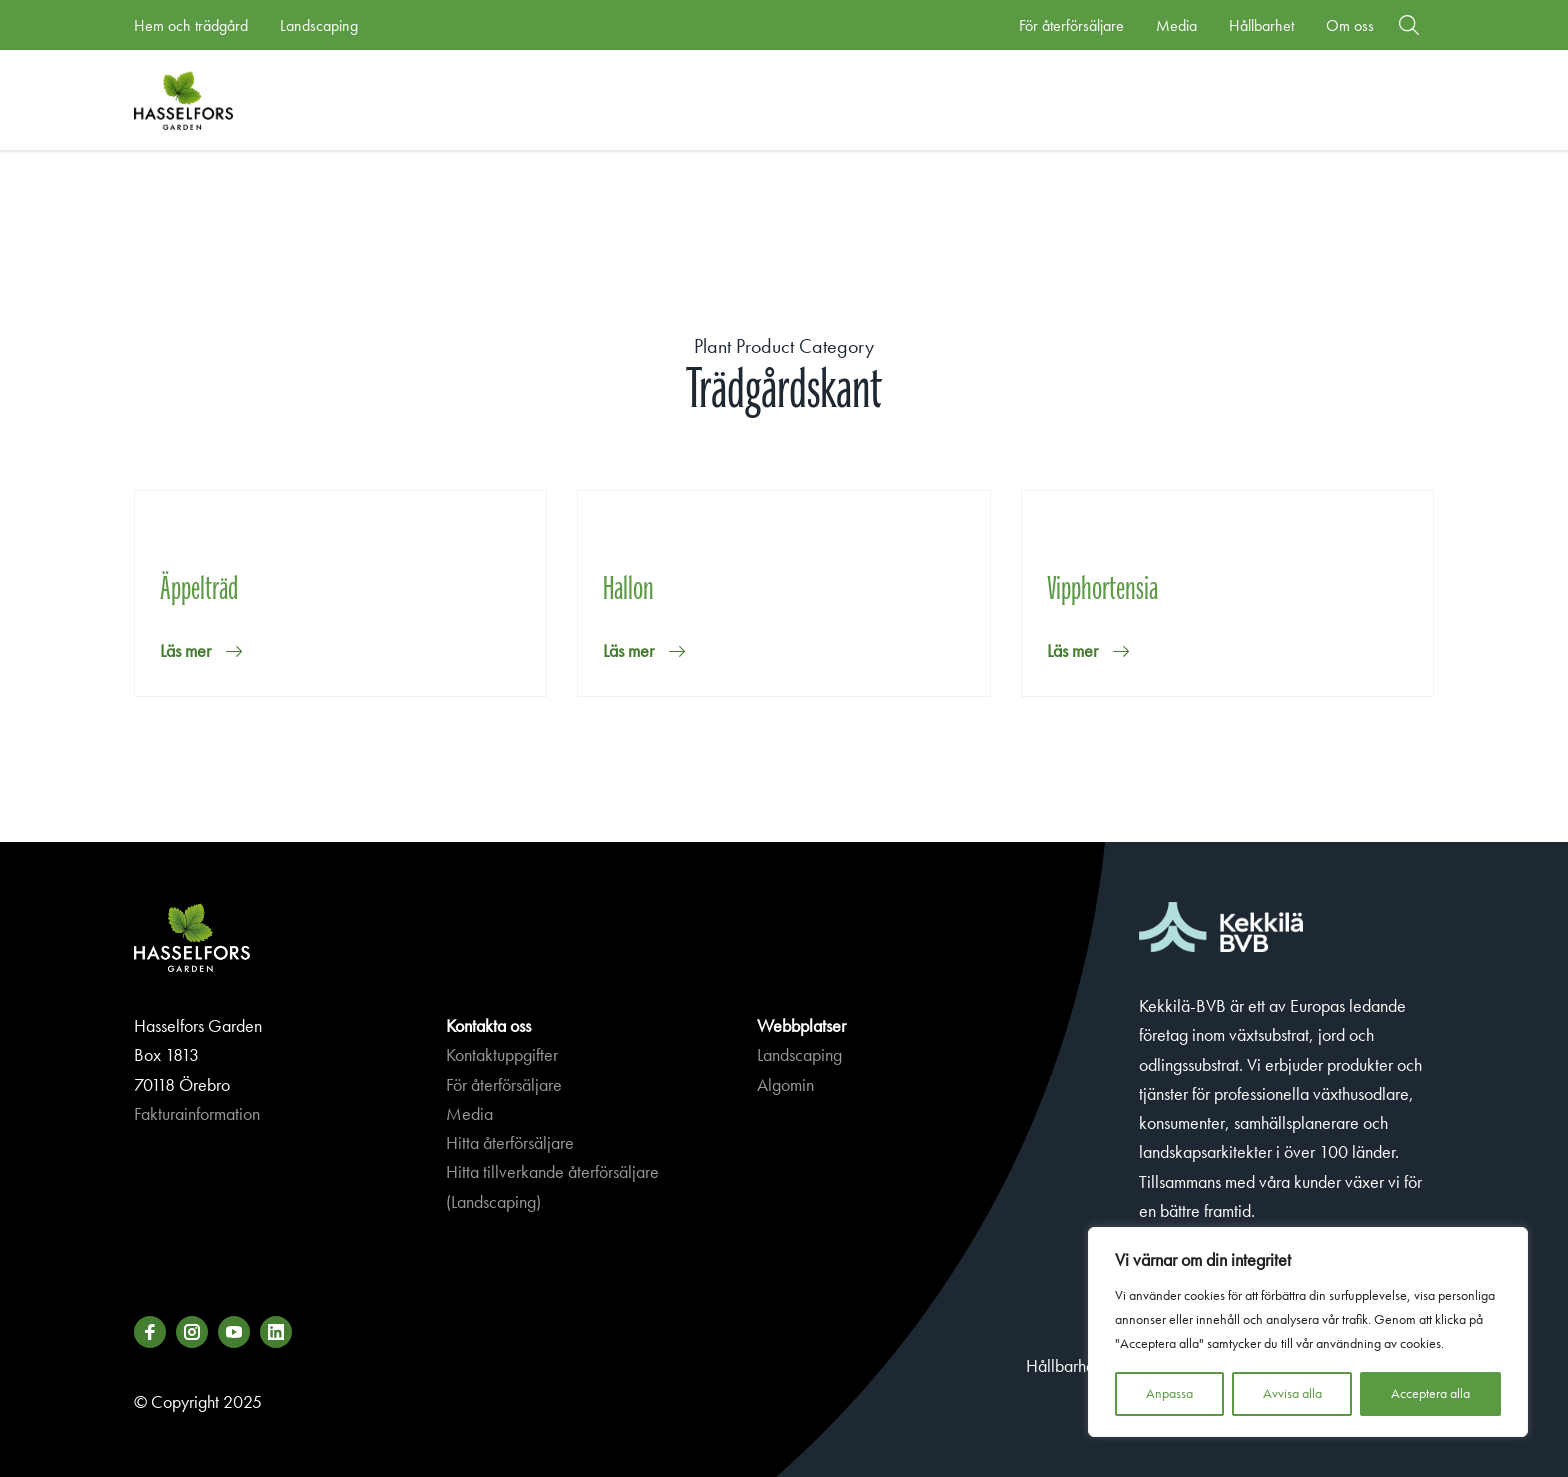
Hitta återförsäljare (510, 1143)
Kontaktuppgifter (502, 1055)
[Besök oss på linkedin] (276, 1332)
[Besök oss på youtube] (234, 1332)
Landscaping (319, 25)
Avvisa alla (1292, 1393)
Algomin (785, 1085)
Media (1176, 25)
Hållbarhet (1261, 25)
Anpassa (1169, 1393)
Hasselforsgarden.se (214, 100)
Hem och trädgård (191, 25)
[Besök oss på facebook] (150, 1332)
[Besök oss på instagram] (192, 1332)
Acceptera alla (1430, 1393)
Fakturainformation (197, 1114)
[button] (1409, 25)
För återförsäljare (1071, 25)
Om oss (1350, 25)
